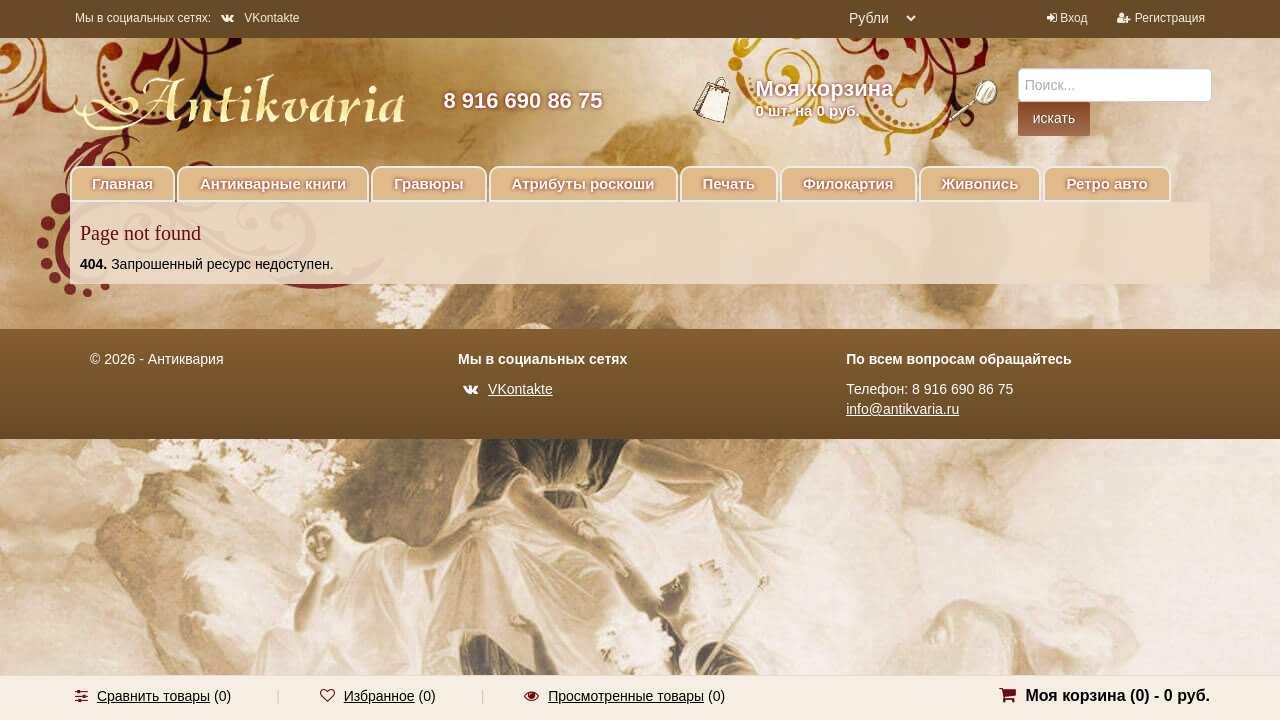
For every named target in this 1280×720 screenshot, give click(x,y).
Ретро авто (1106, 183)
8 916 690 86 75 (522, 100)
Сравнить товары (153, 696)
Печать (729, 183)
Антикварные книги (273, 183)
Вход (1073, 18)
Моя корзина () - (1117, 695)
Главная (122, 183)
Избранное (379, 696)
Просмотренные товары (626, 696)
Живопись (980, 183)
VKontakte (260, 18)
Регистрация (1170, 18)
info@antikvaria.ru (902, 409)
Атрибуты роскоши (583, 183)
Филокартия (848, 183)
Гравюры (428, 183)
